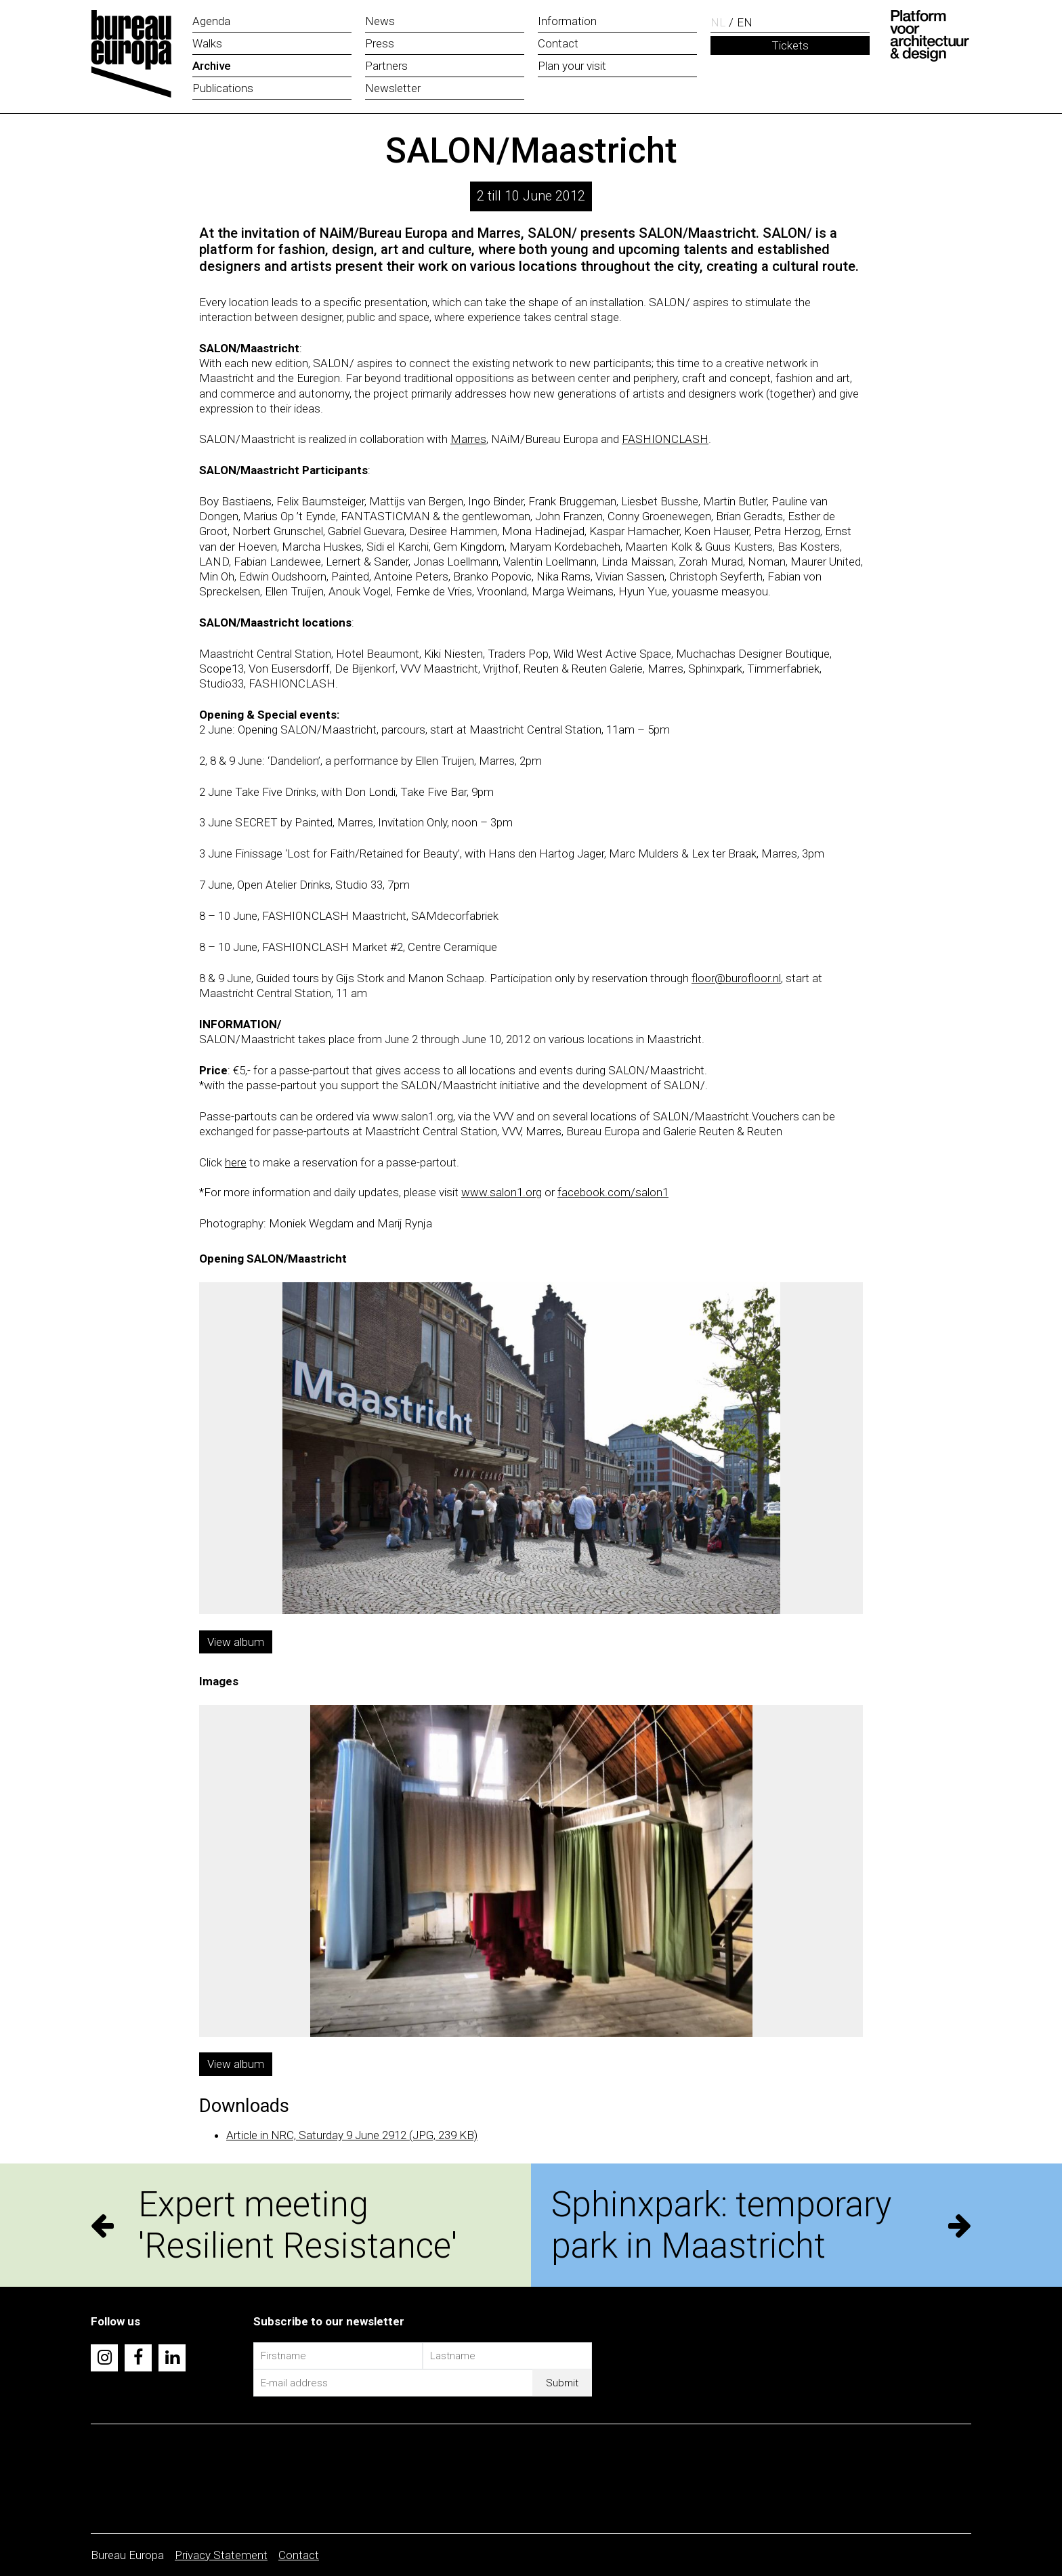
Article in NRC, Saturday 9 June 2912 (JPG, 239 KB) (351, 2135)
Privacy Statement (221, 2555)
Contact (298, 2555)
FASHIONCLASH (665, 439)
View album (235, 1642)
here (236, 1162)
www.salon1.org (501, 1192)
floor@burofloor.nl (736, 978)
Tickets (790, 45)
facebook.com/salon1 (612, 1192)
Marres (468, 439)
